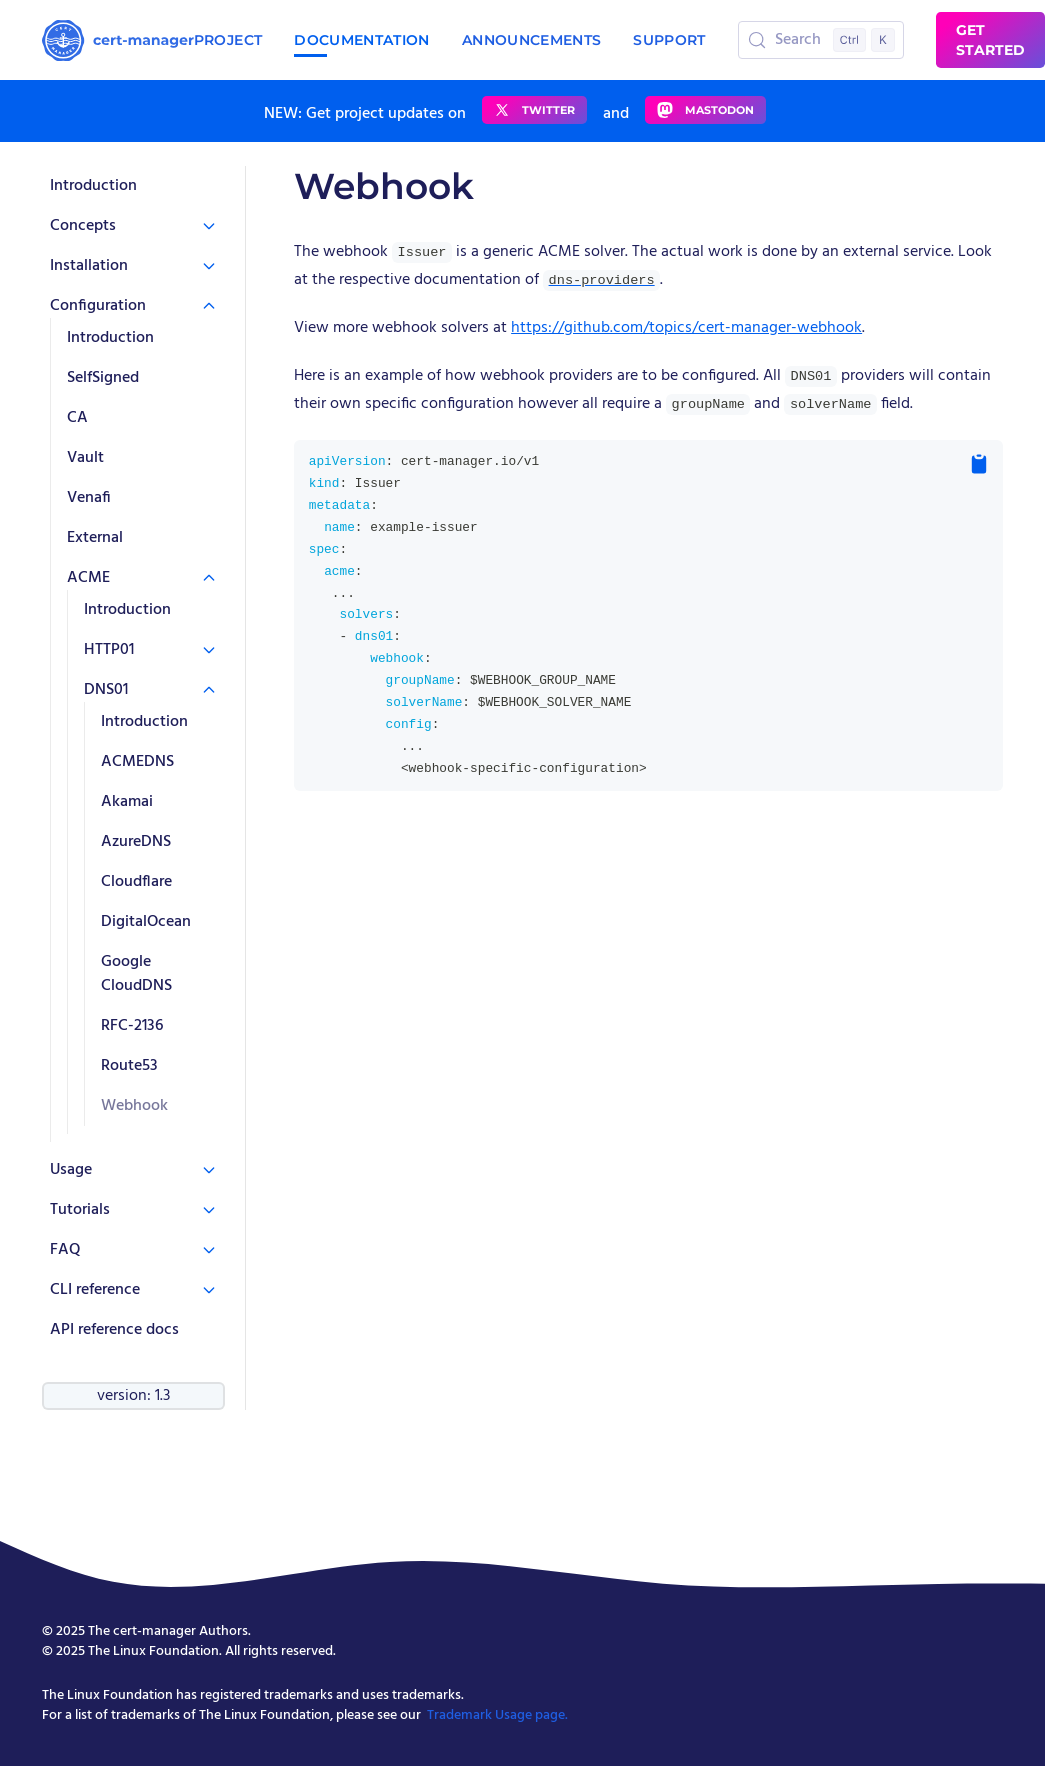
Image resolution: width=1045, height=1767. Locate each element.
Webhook (134, 1106)
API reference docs (114, 1330)
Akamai (127, 802)
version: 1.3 (133, 1396)
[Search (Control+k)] (821, 40)
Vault (85, 458)
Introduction (93, 186)
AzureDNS (136, 842)
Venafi (89, 498)
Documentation (362, 40)
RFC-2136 (132, 1026)
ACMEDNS (137, 762)
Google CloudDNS (136, 974)
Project (228, 40)
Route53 (129, 1066)
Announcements (532, 40)
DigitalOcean (146, 922)
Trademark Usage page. (497, 1715)
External (95, 538)
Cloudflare (136, 882)
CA (77, 418)
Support (669, 40)
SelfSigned (103, 378)
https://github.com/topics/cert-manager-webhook (686, 328)
